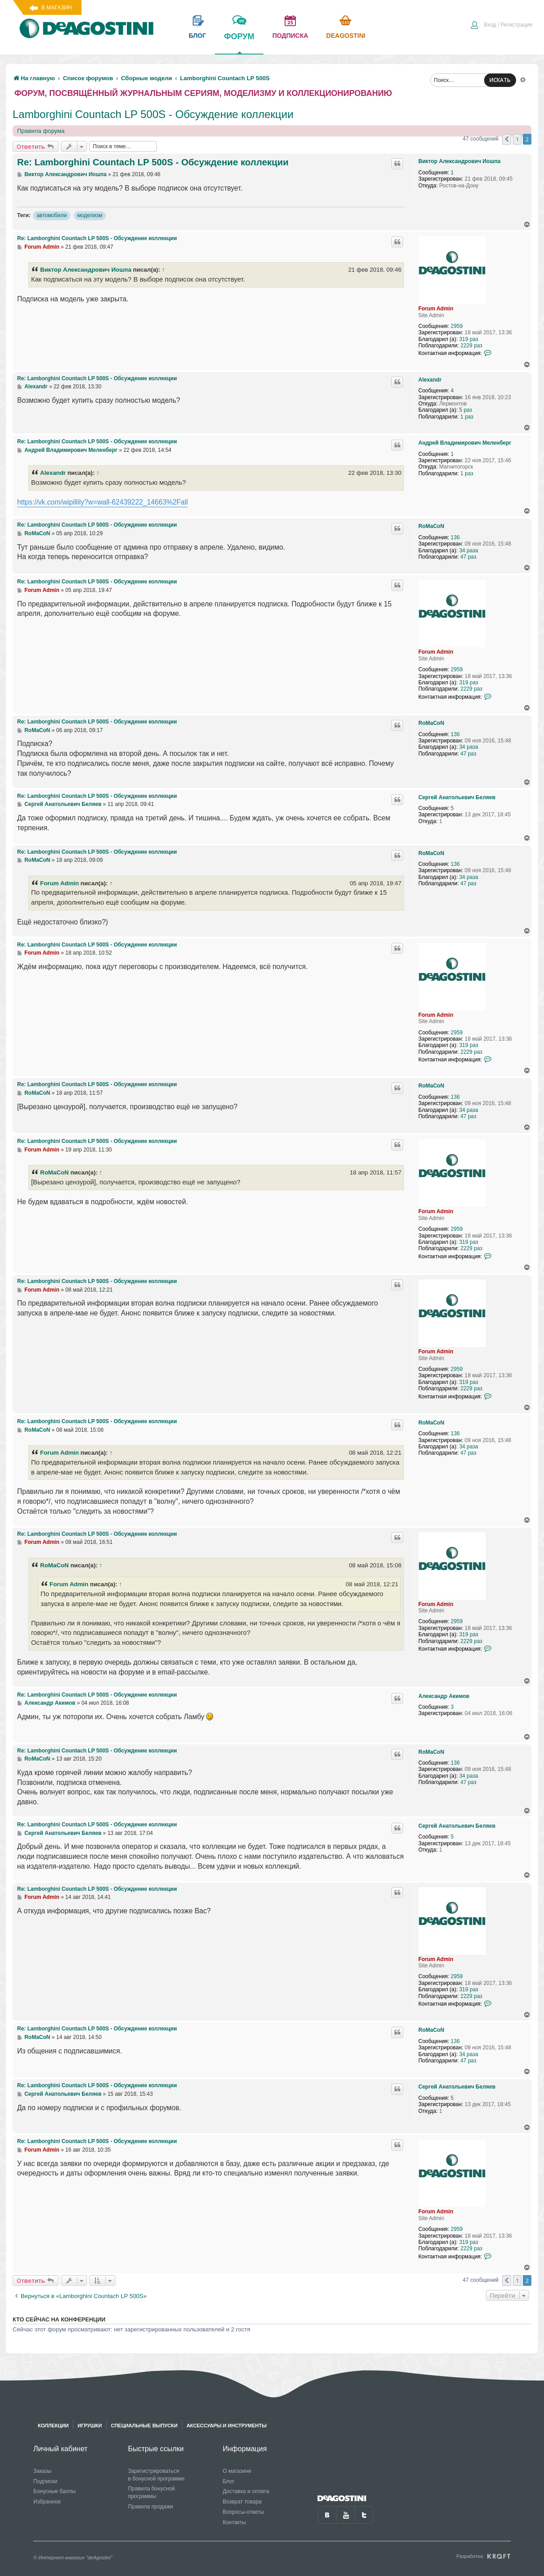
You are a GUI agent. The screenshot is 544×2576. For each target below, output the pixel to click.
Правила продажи (150, 2506)
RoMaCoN (431, 526)
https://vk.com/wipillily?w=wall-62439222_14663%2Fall (102, 502)
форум (239, 43)
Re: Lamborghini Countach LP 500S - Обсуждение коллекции (153, 162)
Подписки (45, 2481)
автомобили (51, 215)
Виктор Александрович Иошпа (459, 161)
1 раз (466, 417)
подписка (290, 35)
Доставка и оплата (245, 2491)
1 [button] (517, 139)
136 (455, 537)
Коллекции (53, 2425)
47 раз (468, 557)
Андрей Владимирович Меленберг (465, 443)
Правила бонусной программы (151, 2492)
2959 (457, 326)
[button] (506, 139)
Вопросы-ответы (243, 2512)
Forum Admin (435, 308)
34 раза (468, 550)
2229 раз (471, 345)
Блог (228, 2481)
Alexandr (429, 380)
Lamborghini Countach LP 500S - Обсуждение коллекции (153, 114)
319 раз (468, 339)
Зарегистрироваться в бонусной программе (156, 2475)
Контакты (234, 2522)
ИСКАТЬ (500, 80)
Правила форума (40, 130)
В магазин (56, 8)
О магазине (236, 2471)
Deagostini (345, 35)
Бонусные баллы (54, 2491)
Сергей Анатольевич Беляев (456, 797)
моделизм (89, 215)
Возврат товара (242, 2502)
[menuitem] (501, 26)
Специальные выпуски (144, 2425)
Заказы (42, 2471)
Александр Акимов (443, 1696)
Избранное (47, 2502)
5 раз (465, 410)
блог (197, 35)
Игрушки (89, 2425)
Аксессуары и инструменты (226, 2425)
